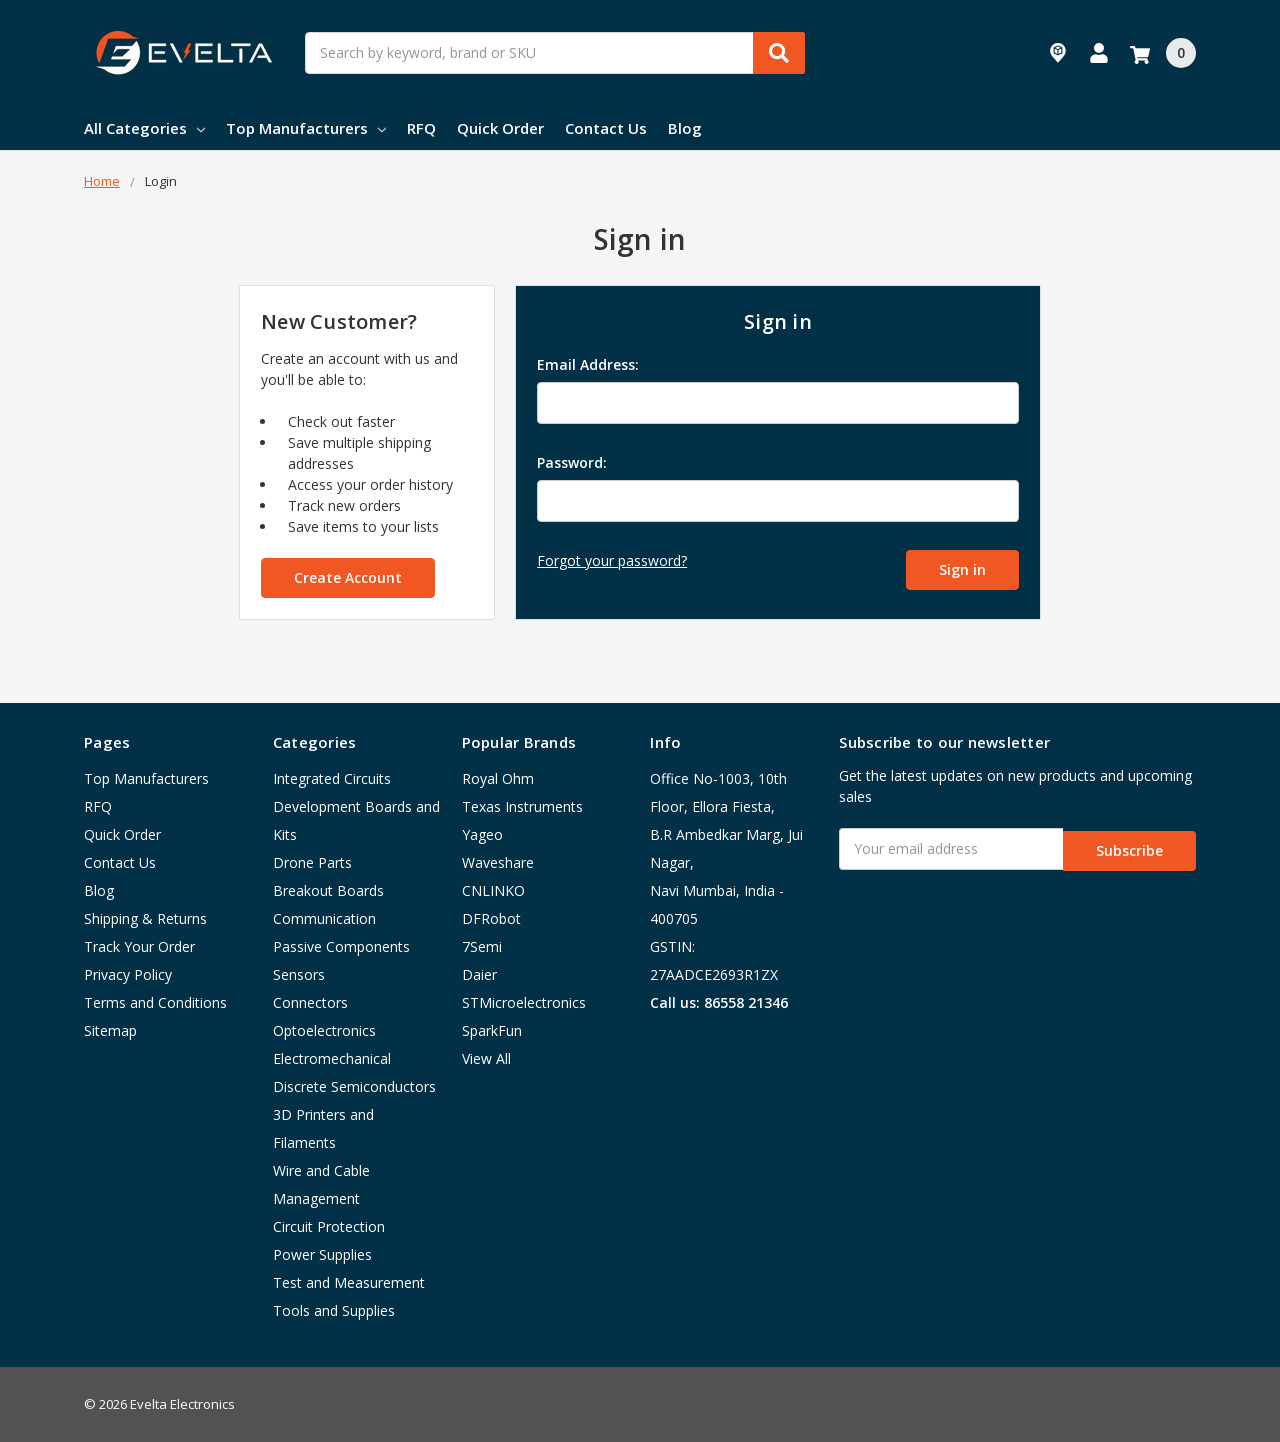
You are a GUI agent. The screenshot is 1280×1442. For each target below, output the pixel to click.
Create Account (348, 577)
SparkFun (492, 1030)
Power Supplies (322, 1254)
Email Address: (588, 364)
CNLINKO (493, 890)
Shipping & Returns (145, 918)
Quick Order (500, 128)
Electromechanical (332, 1058)
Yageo (482, 834)
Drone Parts (312, 862)
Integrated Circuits (332, 778)
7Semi (482, 946)
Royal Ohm (498, 778)
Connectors (310, 1002)
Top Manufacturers (306, 128)
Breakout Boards (328, 890)
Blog (685, 128)
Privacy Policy (128, 974)
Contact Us (606, 128)
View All (486, 1058)
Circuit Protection (329, 1226)
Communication (324, 918)
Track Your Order (139, 946)
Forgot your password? (612, 560)
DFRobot (491, 918)
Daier (479, 974)
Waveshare (498, 862)
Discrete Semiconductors (354, 1086)
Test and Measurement (349, 1282)
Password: (572, 462)
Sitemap (110, 1030)
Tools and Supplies (334, 1310)
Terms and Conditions (155, 1002)
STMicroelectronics (524, 1002)
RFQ (421, 128)
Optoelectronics (324, 1030)
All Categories (144, 128)
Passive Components (341, 946)
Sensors (299, 974)
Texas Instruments (522, 806)
